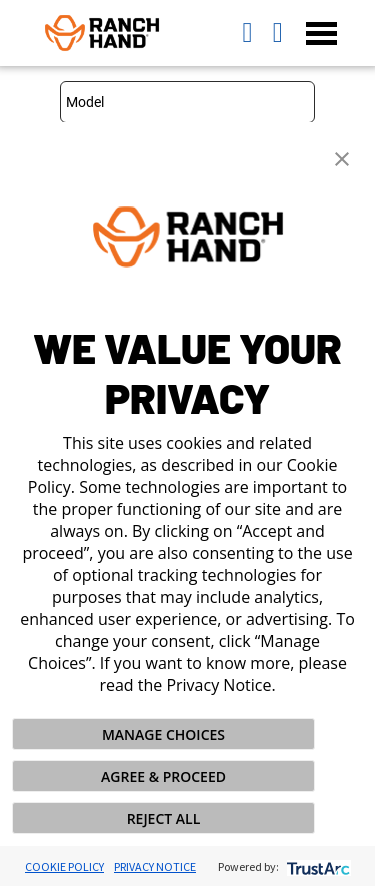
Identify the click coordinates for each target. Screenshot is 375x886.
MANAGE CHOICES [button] (163, 734)
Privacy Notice (155, 866)
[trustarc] (316, 866)
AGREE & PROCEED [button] (163, 776)
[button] (342, 157)
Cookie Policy (64, 866)
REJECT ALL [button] (164, 818)
